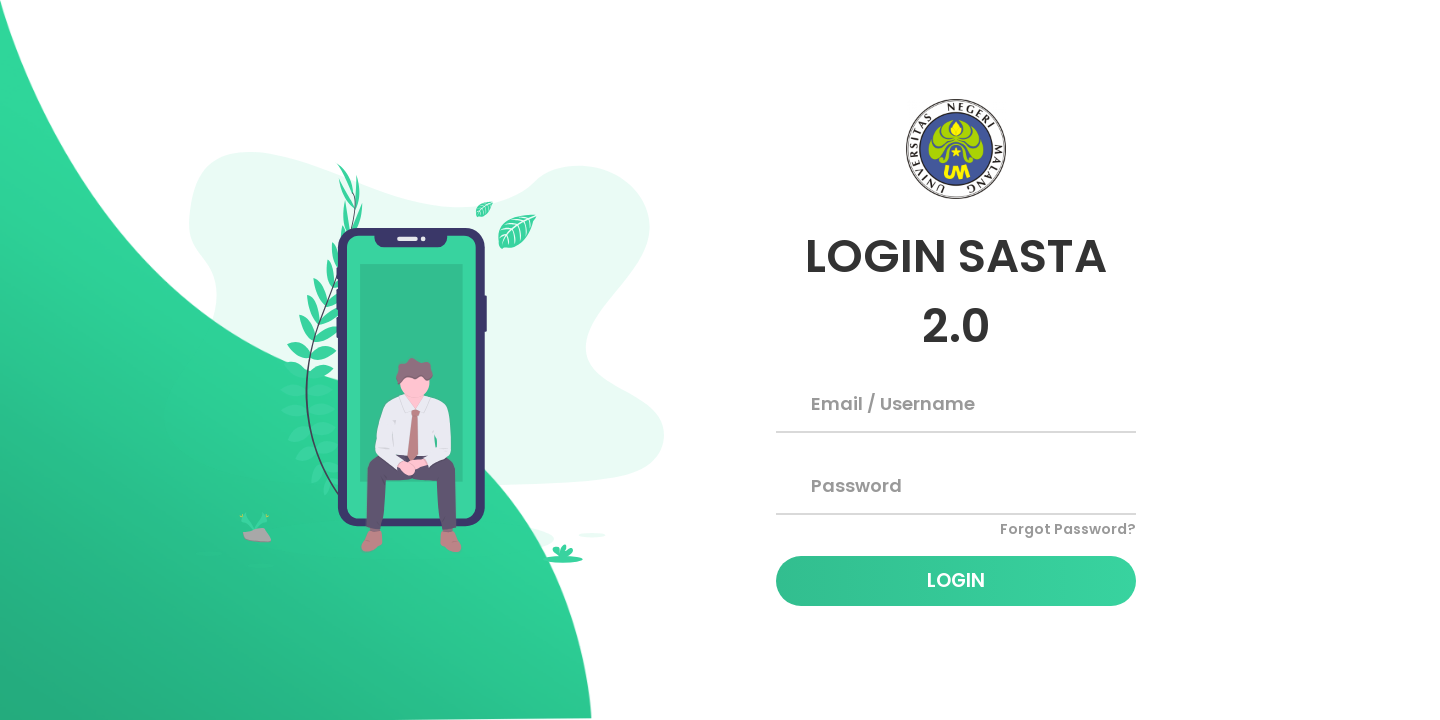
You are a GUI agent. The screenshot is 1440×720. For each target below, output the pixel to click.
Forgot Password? (1068, 529)
